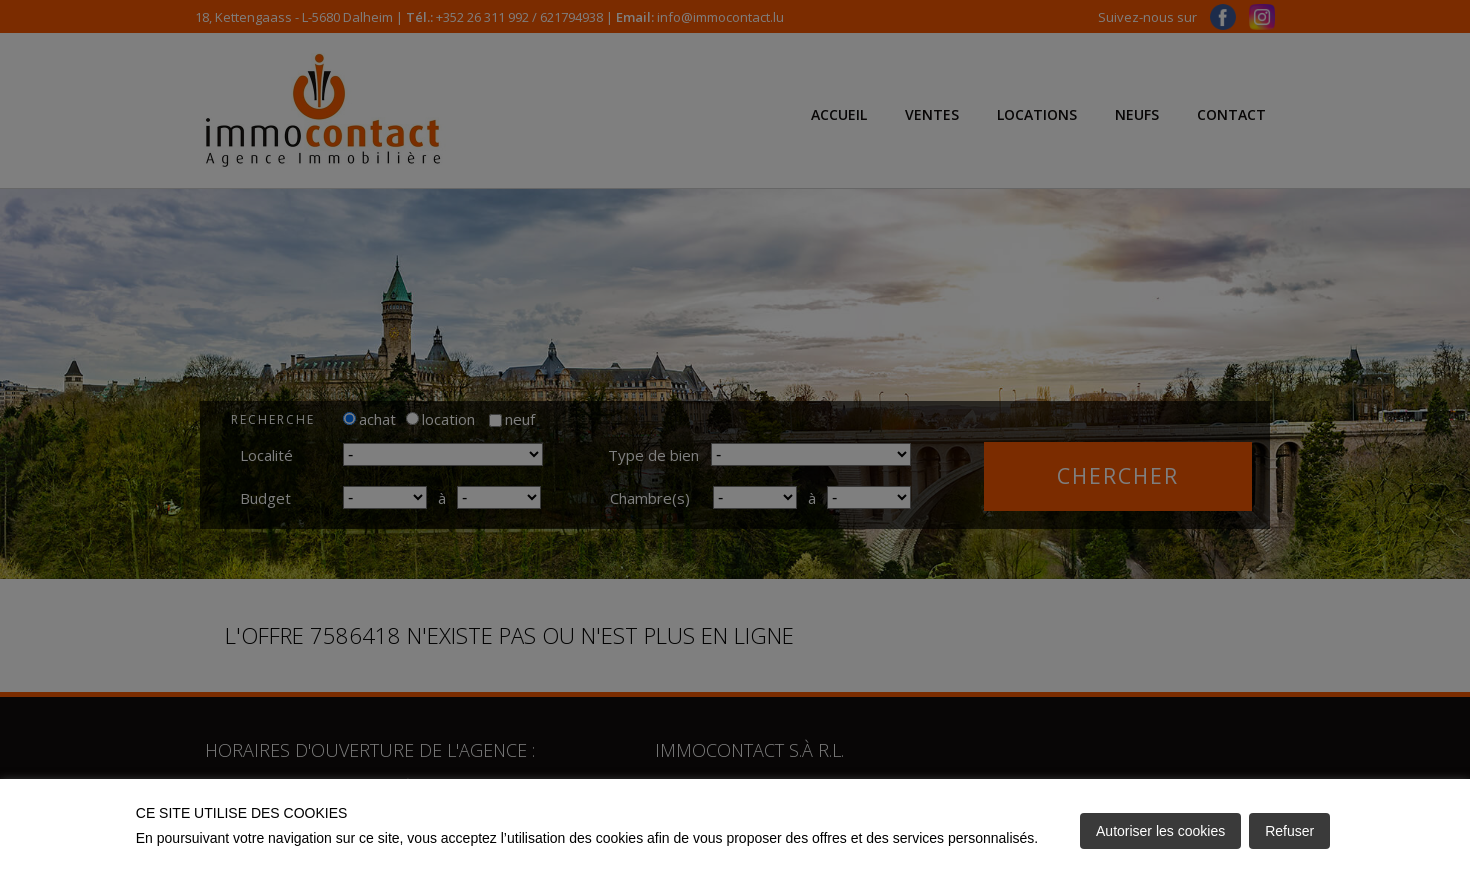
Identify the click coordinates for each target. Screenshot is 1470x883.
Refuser (1289, 831)
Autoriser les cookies (1160, 831)
